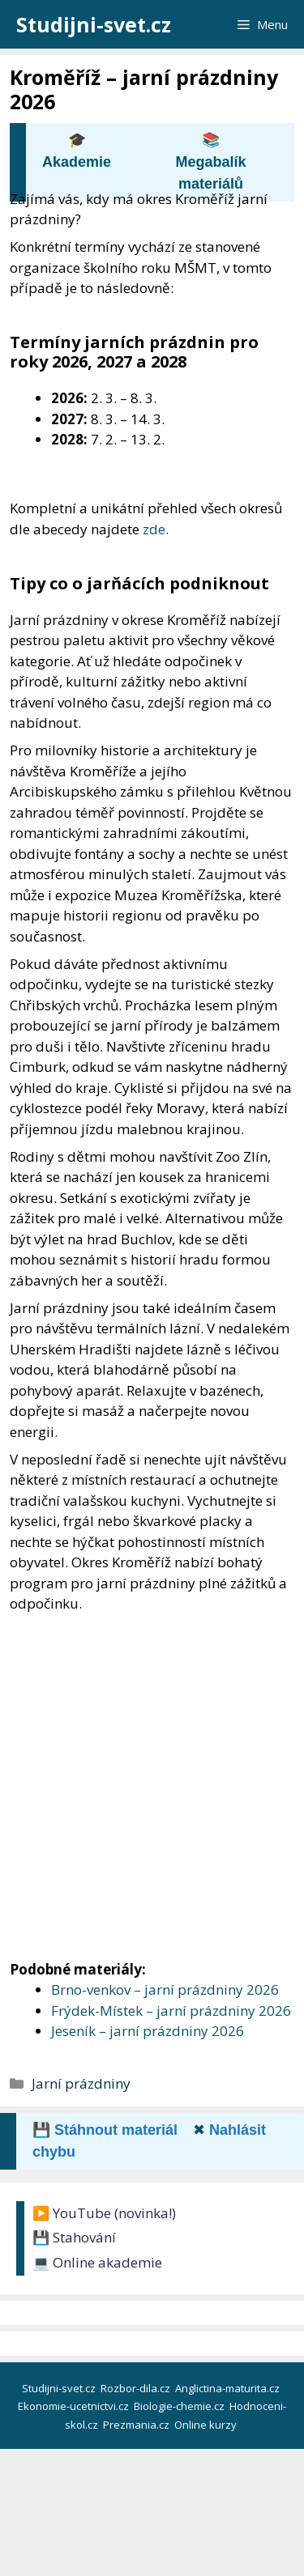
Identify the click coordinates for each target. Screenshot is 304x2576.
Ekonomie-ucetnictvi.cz (74, 2406)
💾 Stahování (74, 2237)
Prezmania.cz (137, 2424)
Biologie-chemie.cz (180, 2406)
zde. (156, 529)
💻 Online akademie (97, 2262)
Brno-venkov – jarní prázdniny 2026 (165, 1989)
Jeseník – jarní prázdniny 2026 (147, 2030)
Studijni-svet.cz (93, 24)
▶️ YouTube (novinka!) (104, 2213)
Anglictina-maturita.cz (228, 2388)
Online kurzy (206, 2424)
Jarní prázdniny (81, 2083)
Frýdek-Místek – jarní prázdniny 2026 (171, 2010)
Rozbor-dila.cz (137, 2388)
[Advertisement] (152, 1772)
